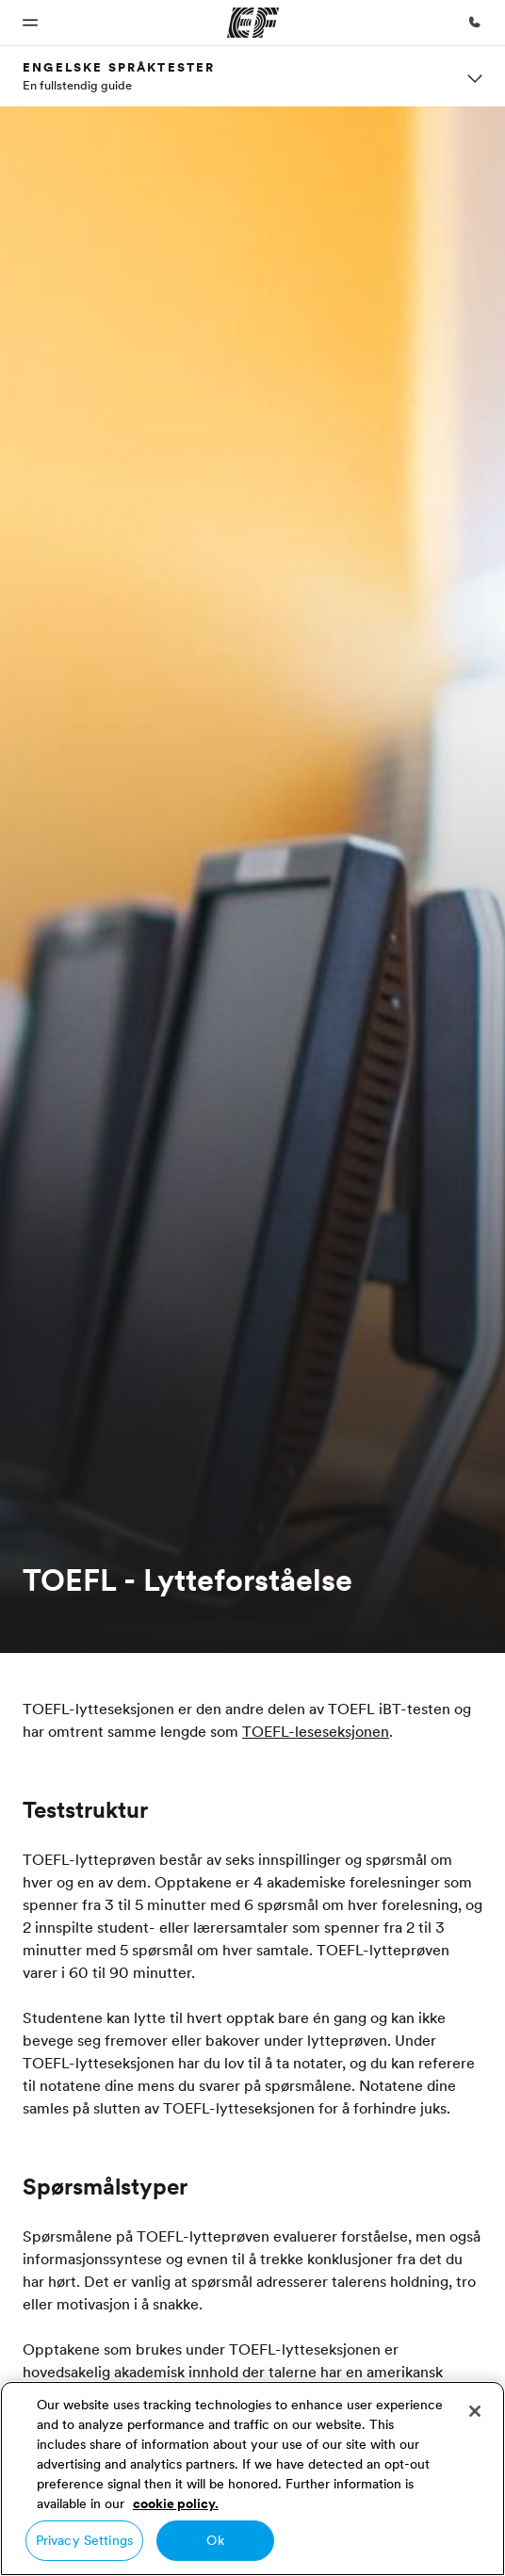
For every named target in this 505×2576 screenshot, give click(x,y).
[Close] (475, 2411)
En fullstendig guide (77, 84)
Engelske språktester (119, 66)
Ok (214, 2540)
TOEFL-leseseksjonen (315, 1731)
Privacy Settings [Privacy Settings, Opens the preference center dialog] (84, 2540)
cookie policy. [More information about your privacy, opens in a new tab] (176, 2503)
